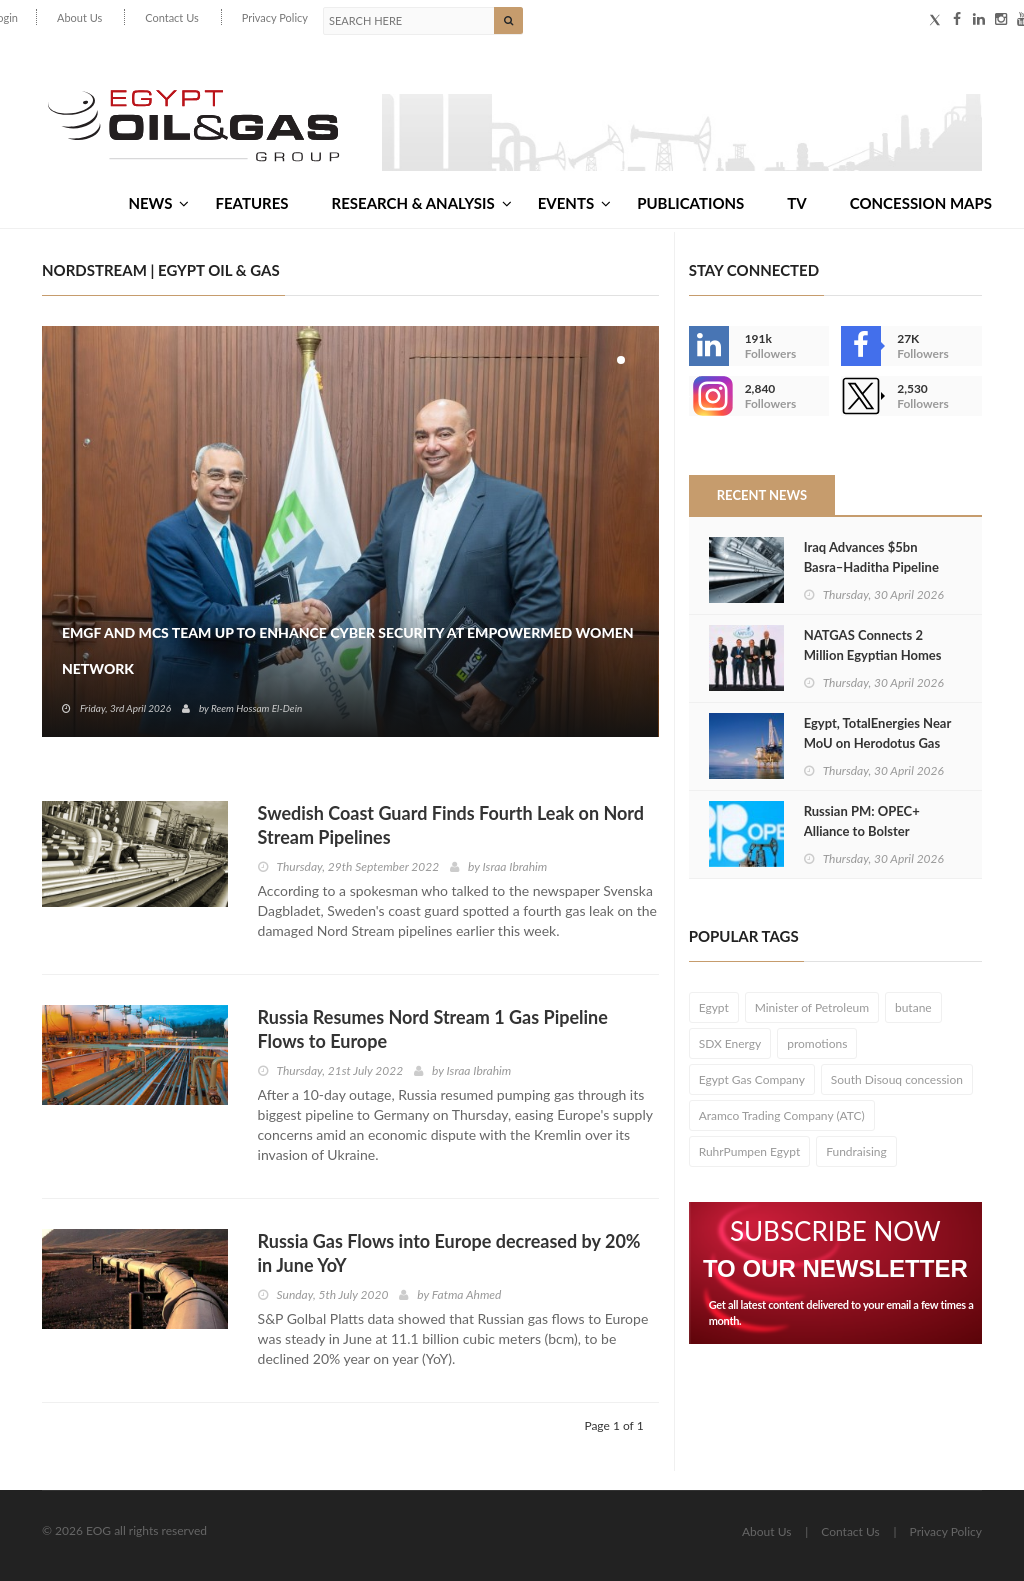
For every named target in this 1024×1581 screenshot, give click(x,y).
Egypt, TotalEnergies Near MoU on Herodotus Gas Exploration (877, 743)
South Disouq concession (897, 1079)
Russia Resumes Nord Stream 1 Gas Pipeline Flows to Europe (433, 1029)
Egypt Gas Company (752, 1079)
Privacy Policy (275, 17)
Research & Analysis (422, 203)
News (158, 203)
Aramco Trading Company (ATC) (782, 1115)
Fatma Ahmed (467, 1294)
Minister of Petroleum (812, 1007)
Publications (690, 203)
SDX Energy (730, 1043)
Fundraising (856, 1151)
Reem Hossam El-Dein (256, 708)
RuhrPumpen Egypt (750, 1151)
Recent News (762, 495)
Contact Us (172, 17)
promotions (817, 1043)
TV (796, 203)
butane (913, 1007)
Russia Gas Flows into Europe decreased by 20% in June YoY (449, 1253)
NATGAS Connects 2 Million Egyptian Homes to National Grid (873, 655)
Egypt (714, 1007)
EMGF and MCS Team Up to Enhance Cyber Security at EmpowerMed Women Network (348, 650)
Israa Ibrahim (515, 866)
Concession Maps (921, 203)
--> (709, 396)
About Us (79, 17)
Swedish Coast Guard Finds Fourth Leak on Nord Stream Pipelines (451, 825)
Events (574, 203)
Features (251, 203)
